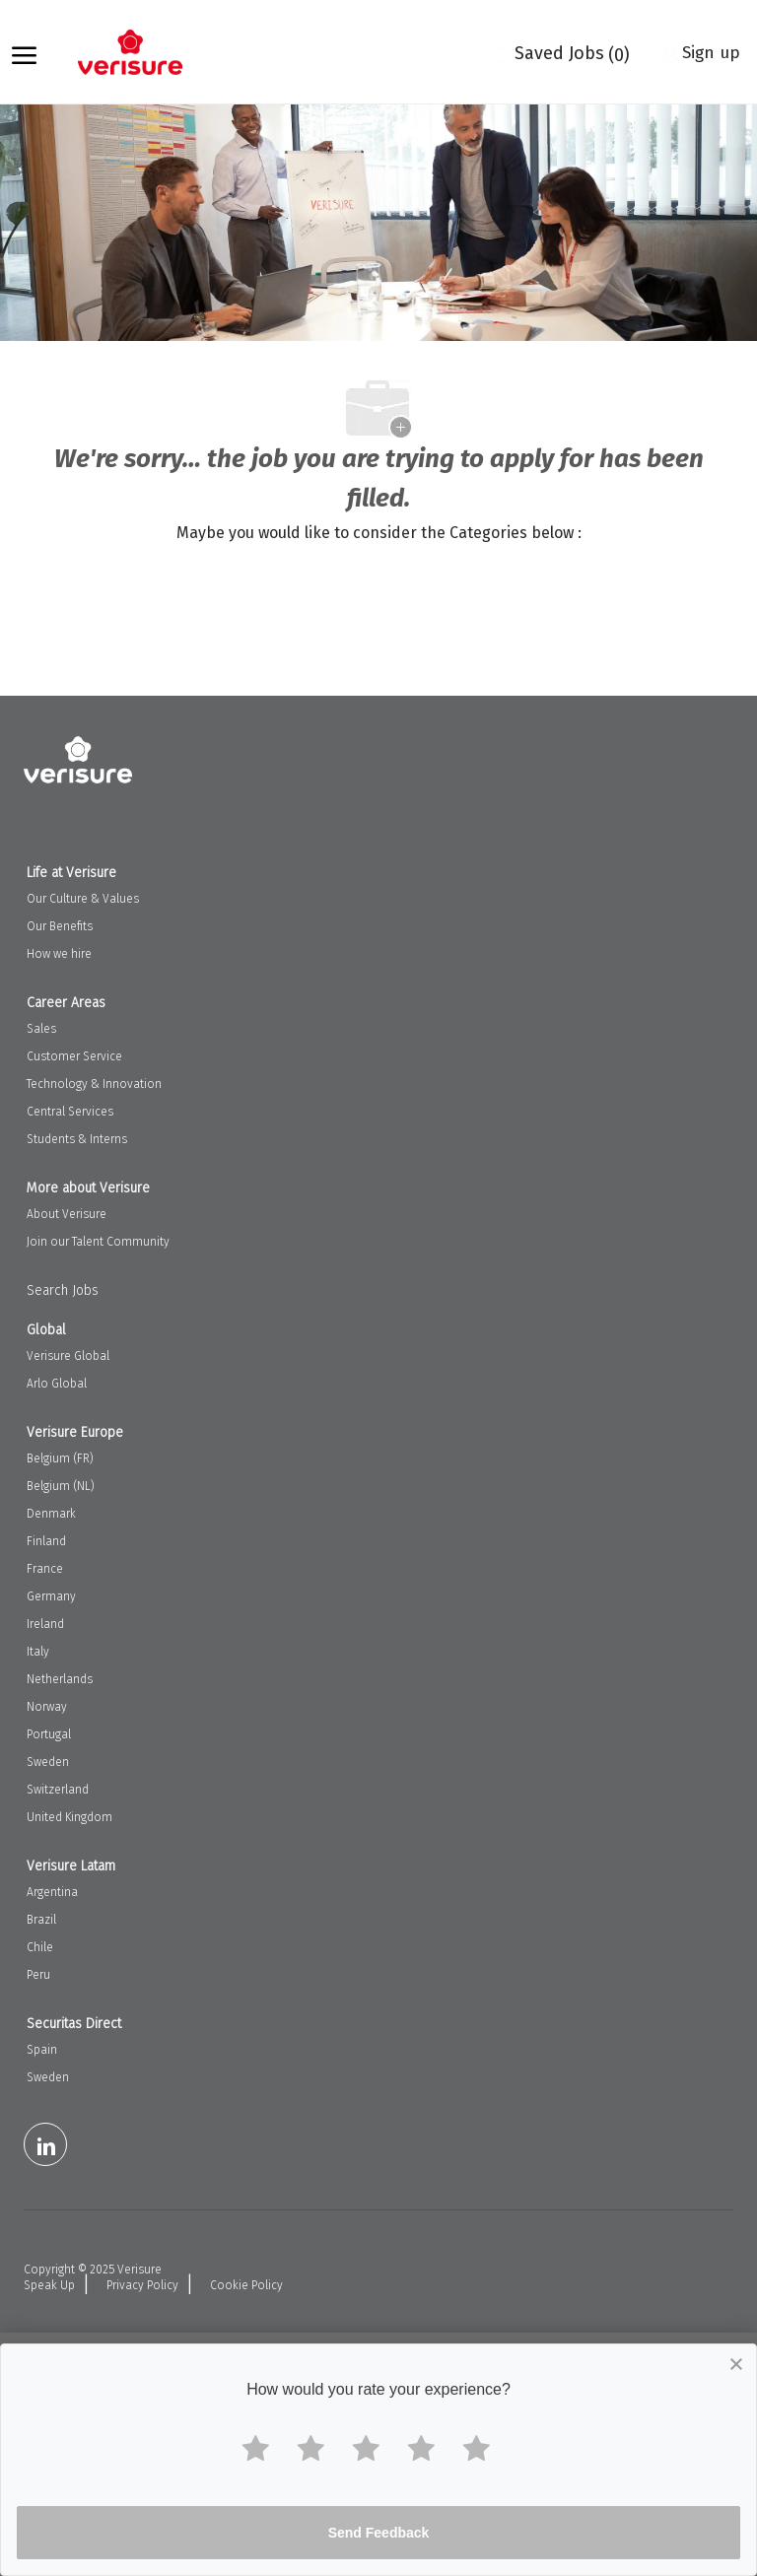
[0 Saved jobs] (561, 52)
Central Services (70, 1112)
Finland (46, 1541)
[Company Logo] (140, 52)
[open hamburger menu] (24, 52)
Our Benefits (60, 926)
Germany (51, 1596)
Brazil (41, 1920)
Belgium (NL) (61, 1486)
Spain (42, 2050)
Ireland (45, 1624)
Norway (47, 1707)
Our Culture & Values (83, 899)
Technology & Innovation (94, 1084)
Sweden (48, 1762)
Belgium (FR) (60, 1458)
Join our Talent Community (98, 1242)
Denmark (51, 1514)
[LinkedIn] (45, 2144)
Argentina (52, 1892)
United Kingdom (69, 1817)
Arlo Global (57, 1383)
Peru (38, 1975)
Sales (41, 1029)
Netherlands (60, 1679)
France (45, 1569)
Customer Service (74, 1056)
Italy (38, 1652)
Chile (40, 1947)
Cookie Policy (246, 2285)
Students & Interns (77, 1139)
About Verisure (66, 1214)
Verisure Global (68, 1356)
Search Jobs (63, 1290)
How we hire (59, 954)
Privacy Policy (142, 2285)
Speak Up (49, 2285)
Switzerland (58, 1789)
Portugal (49, 1734)
